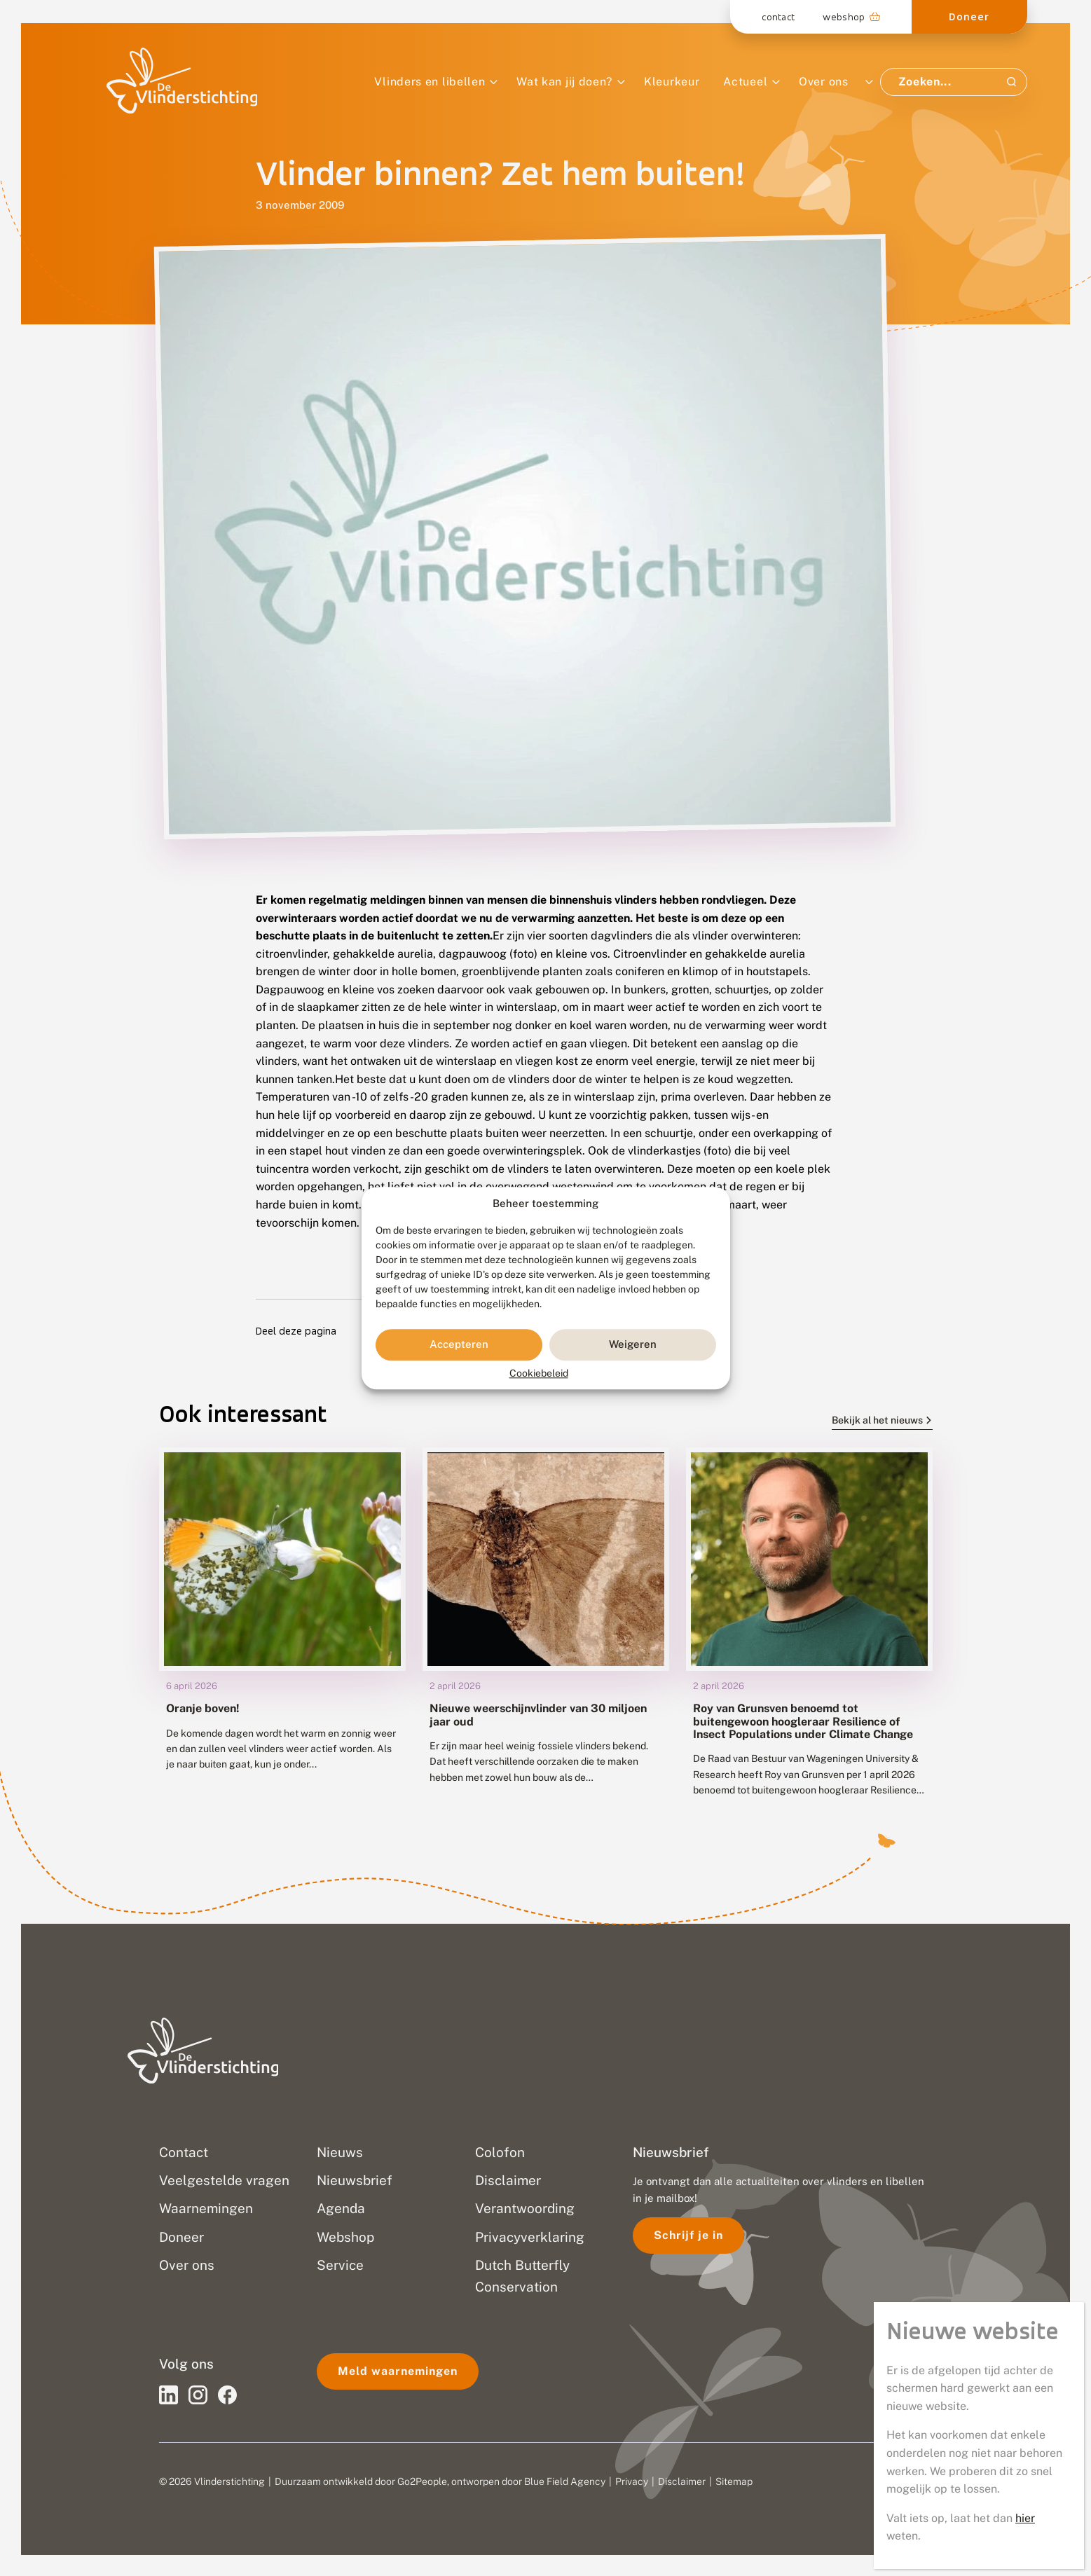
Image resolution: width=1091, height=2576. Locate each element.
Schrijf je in (688, 2235)
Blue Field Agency (564, 2481)
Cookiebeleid (538, 1373)
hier (1025, 446)
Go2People (422, 2481)
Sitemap (734, 2481)
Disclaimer (682, 2481)
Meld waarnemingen (398, 2371)
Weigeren (633, 1345)
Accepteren (459, 1345)
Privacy (631, 2481)
